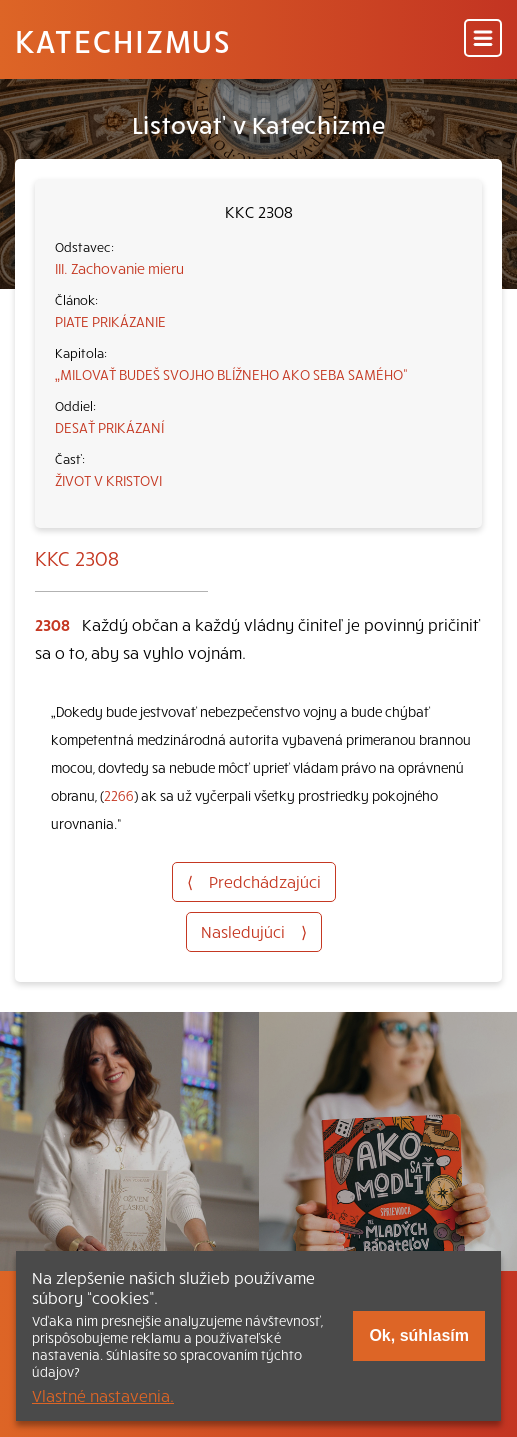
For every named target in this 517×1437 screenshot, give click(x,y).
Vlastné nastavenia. (103, 1395)
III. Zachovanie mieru (119, 268)
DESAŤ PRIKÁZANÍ (109, 427)
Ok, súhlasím (419, 1335)
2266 (119, 795)
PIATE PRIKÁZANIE (110, 321)
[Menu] (483, 39)
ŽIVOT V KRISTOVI (108, 480)
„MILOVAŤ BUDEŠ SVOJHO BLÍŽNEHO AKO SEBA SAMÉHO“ (231, 374)
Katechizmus (123, 40)
